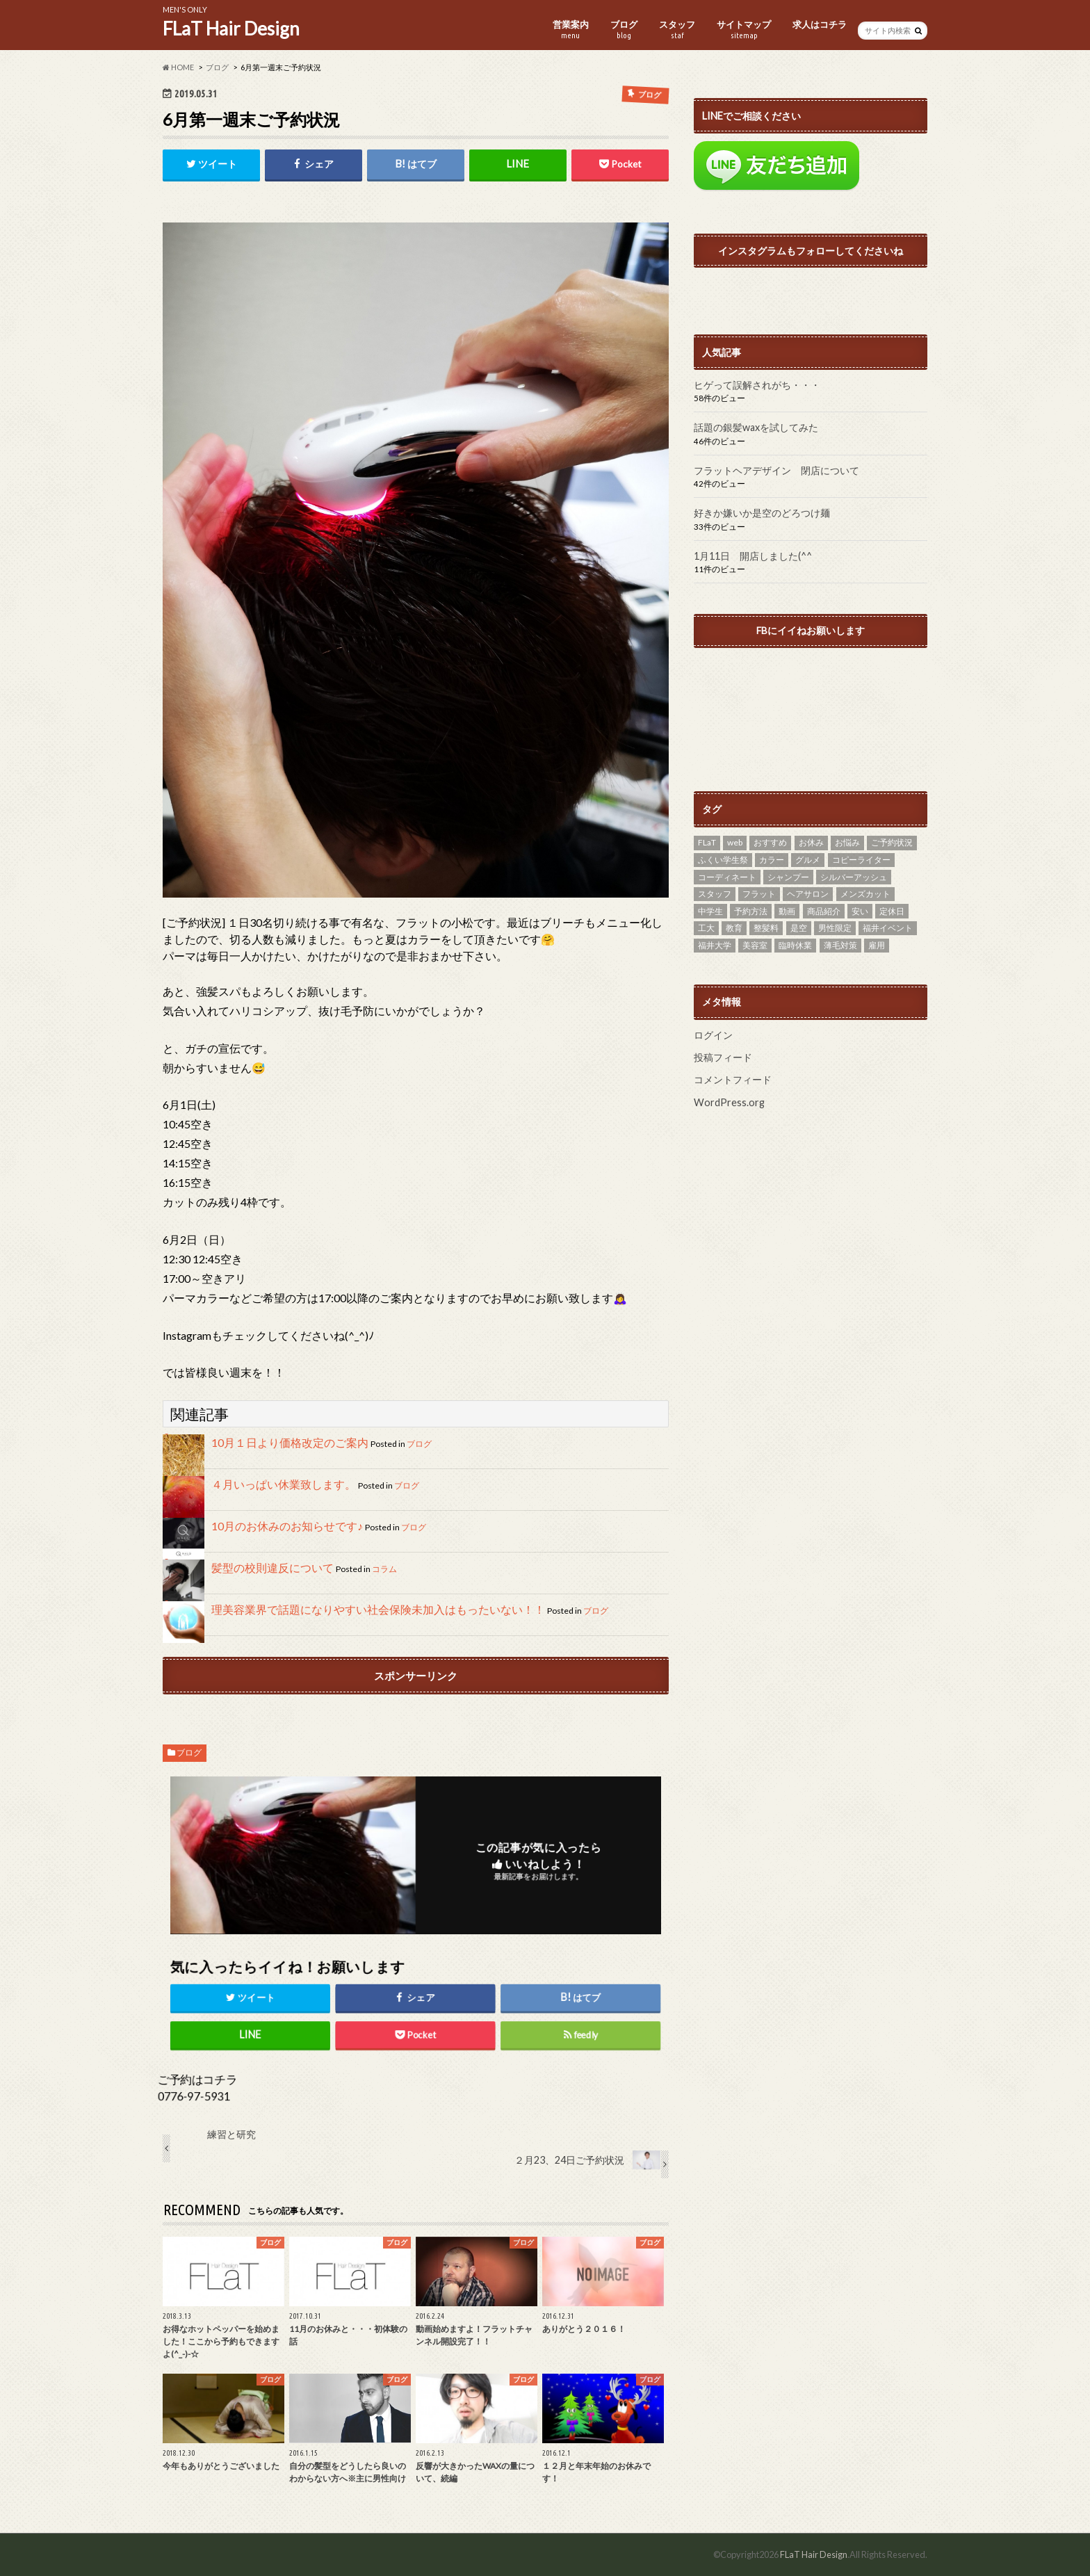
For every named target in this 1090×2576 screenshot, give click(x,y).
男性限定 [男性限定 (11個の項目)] (835, 928)
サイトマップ (744, 29)
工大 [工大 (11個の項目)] (706, 928)
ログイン (713, 1035)
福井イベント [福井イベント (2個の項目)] (888, 928)
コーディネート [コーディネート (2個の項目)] (727, 877)
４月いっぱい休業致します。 (283, 1484)
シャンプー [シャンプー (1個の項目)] (788, 877)
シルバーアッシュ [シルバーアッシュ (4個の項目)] (853, 877)
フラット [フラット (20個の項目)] (759, 894)
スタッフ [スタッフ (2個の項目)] (714, 894)
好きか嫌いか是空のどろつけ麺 (762, 513)
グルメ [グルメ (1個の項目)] (807, 859)
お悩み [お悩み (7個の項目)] (847, 842)
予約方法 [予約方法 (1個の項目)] (750, 911)
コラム (384, 1569)
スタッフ (677, 29)
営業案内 (571, 29)
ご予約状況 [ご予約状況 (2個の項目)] (892, 842)
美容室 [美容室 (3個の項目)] (754, 945)
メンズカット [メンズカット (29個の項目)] (865, 894)
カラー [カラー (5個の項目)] (771, 859)
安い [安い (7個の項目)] (860, 911)
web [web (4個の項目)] (734, 842)
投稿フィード (723, 1057)
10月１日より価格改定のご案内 (289, 1442)
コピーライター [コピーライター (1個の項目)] (861, 859)
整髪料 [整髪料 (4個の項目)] (766, 928)
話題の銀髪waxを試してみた (756, 427)
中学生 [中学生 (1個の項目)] (710, 911)
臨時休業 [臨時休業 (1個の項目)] (795, 945)
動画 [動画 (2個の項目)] (787, 911)
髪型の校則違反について (272, 1567)
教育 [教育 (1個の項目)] (734, 928)
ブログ (623, 29)
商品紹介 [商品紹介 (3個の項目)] (823, 911)
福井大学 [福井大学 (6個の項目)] (714, 945)
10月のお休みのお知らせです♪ (287, 1525)
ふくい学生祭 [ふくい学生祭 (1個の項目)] (723, 859)
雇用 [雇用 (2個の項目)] (876, 945)
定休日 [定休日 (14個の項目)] (891, 911)
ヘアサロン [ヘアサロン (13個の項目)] (808, 894)
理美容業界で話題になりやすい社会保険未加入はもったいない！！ (378, 1609)
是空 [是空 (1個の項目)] (798, 928)
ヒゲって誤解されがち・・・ (757, 385)
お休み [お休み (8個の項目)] (811, 842)
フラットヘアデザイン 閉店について (776, 470)
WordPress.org (729, 1102)
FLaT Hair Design (231, 28)
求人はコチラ (819, 24)
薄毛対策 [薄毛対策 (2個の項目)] (840, 945)
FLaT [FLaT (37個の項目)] (707, 842)
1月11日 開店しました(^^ (753, 556)
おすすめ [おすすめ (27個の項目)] (770, 842)
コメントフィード (733, 1079)
